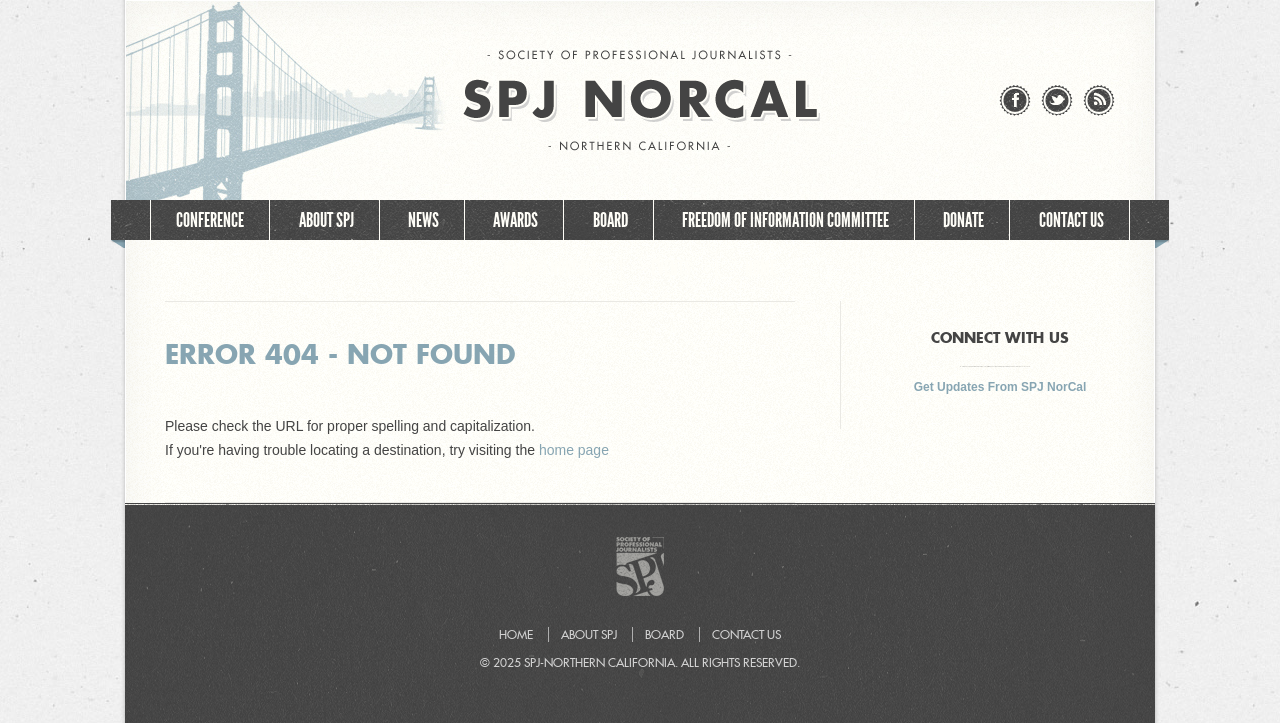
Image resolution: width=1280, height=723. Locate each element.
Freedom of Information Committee (785, 220)
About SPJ (326, 220)
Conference (210, 220)
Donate (963, 220)
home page (574, 450)
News (423, 220)
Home (760, 268)
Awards (515, 220)
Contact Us (1071, 220)
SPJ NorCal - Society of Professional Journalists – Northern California (640, 101)
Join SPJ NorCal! (549, 268)
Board (610, 220)
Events (671, 268)
